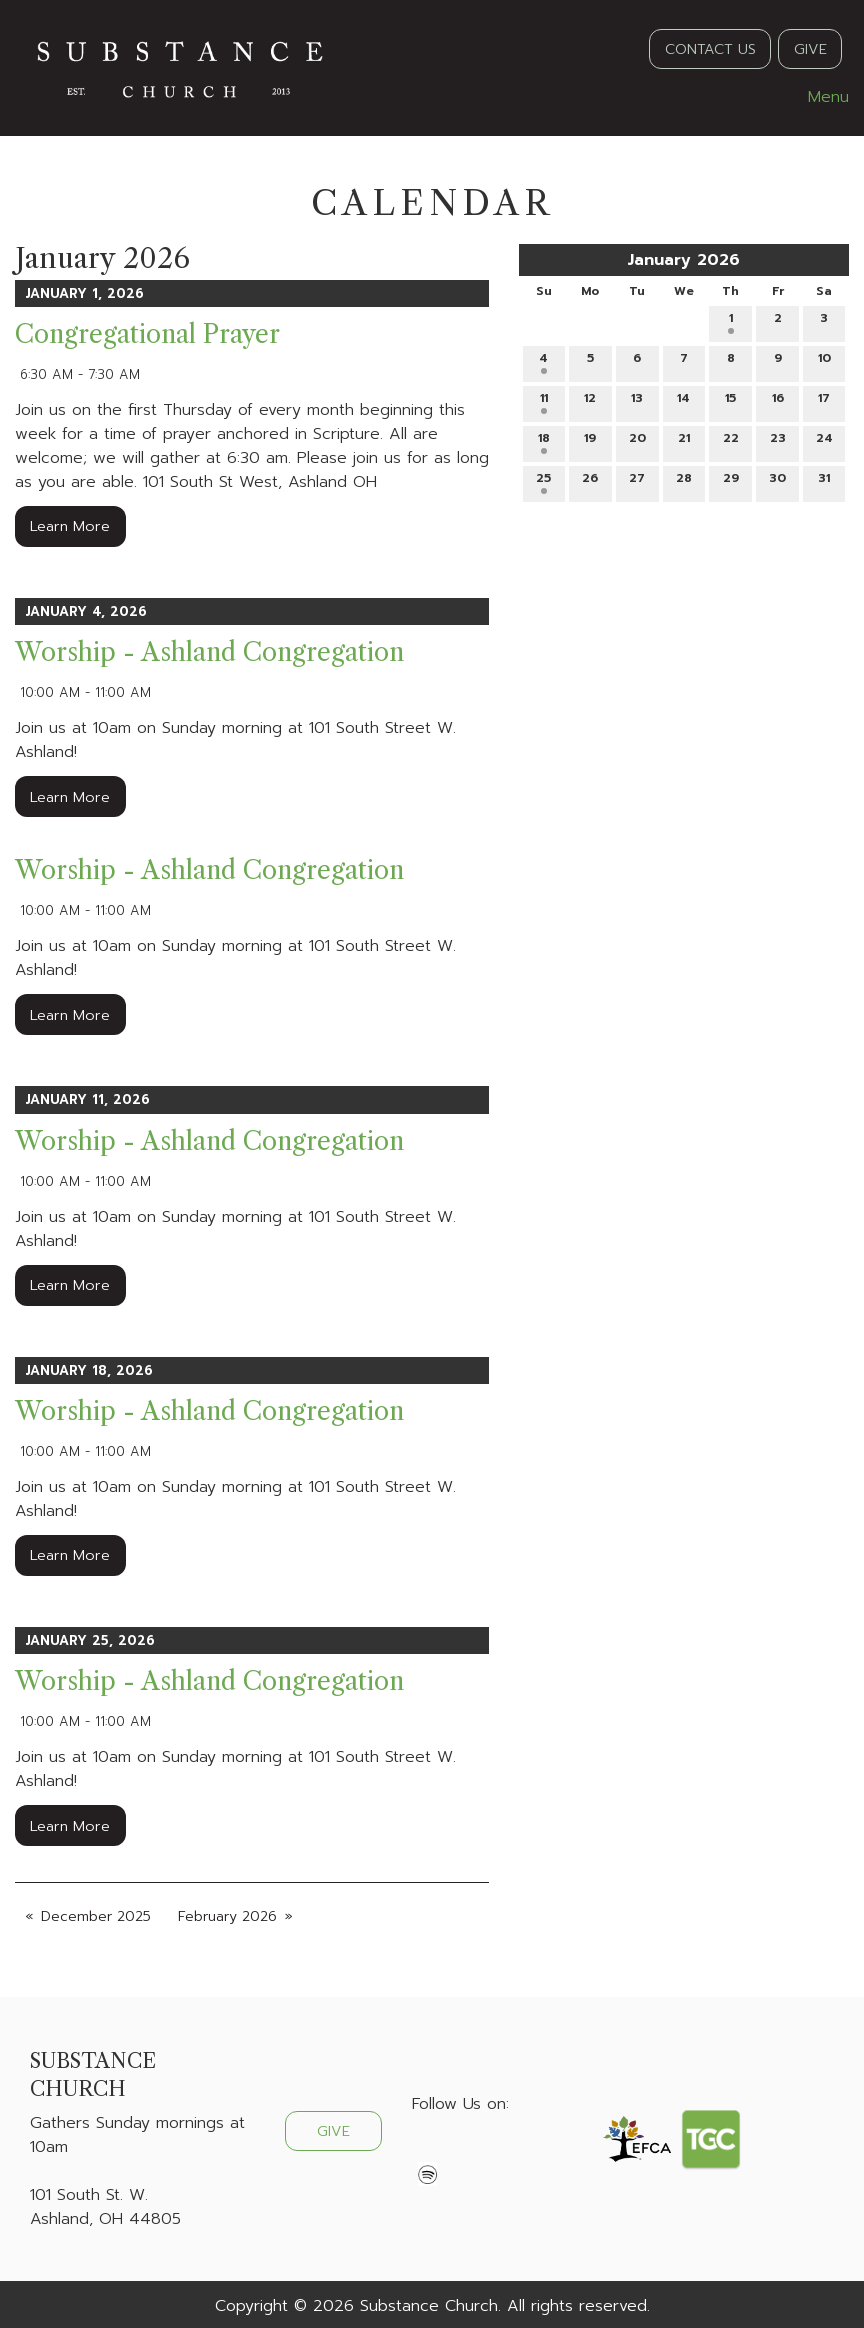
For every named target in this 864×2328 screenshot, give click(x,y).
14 (683, 401)
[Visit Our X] (460, 2151)
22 (731, 441)
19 (590, 441)
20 (637, 441)
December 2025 (96, 1916)
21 (684, 441)
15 (730, 401)
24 (824, 441)
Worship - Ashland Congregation (209, 652)
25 (543, 481)
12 (590, 401)
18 (544, 441)
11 (544, 401)
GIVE (810, 49)
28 (684, 481)
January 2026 (683, 260)
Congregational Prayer (147, 334)
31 (824, 481)
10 (824, 361)
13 (637, 401)
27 (637, 481)
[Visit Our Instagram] (492, 2151)
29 (731, 481)
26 (590, 481)
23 (778, 441)
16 (778, 401)
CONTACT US (710, 49)
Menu (818, 97)
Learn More (70, 526)
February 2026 (227, 1916)
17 (824, 401)
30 (777, 481)
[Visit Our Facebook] (428, 2151)
